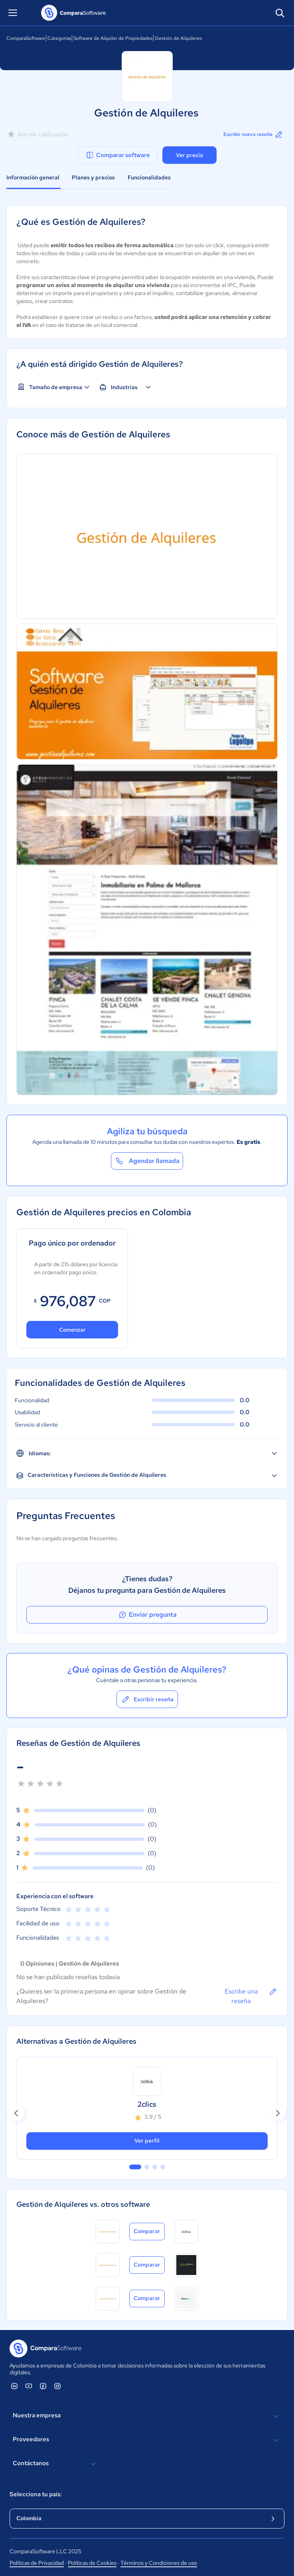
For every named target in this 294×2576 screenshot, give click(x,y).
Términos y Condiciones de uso (158, 2562)
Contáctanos (55, 2464)
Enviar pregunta (147, 1615)
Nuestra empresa (147, 2416)
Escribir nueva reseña (253, 134)
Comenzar (72, 1329)
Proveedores (147, 2440)
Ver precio (189, 155)
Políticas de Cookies (92, 2562)
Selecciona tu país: (36, 2494)
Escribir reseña (147, 1699)
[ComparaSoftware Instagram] (57, 2386)
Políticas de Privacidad (37, 2562)
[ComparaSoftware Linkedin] (14, 2386)
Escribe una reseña (251, 1996)
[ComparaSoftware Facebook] (43, 2386)
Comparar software (117, 155)
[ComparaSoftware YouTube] (29, 2386)
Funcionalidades (149, 177)
